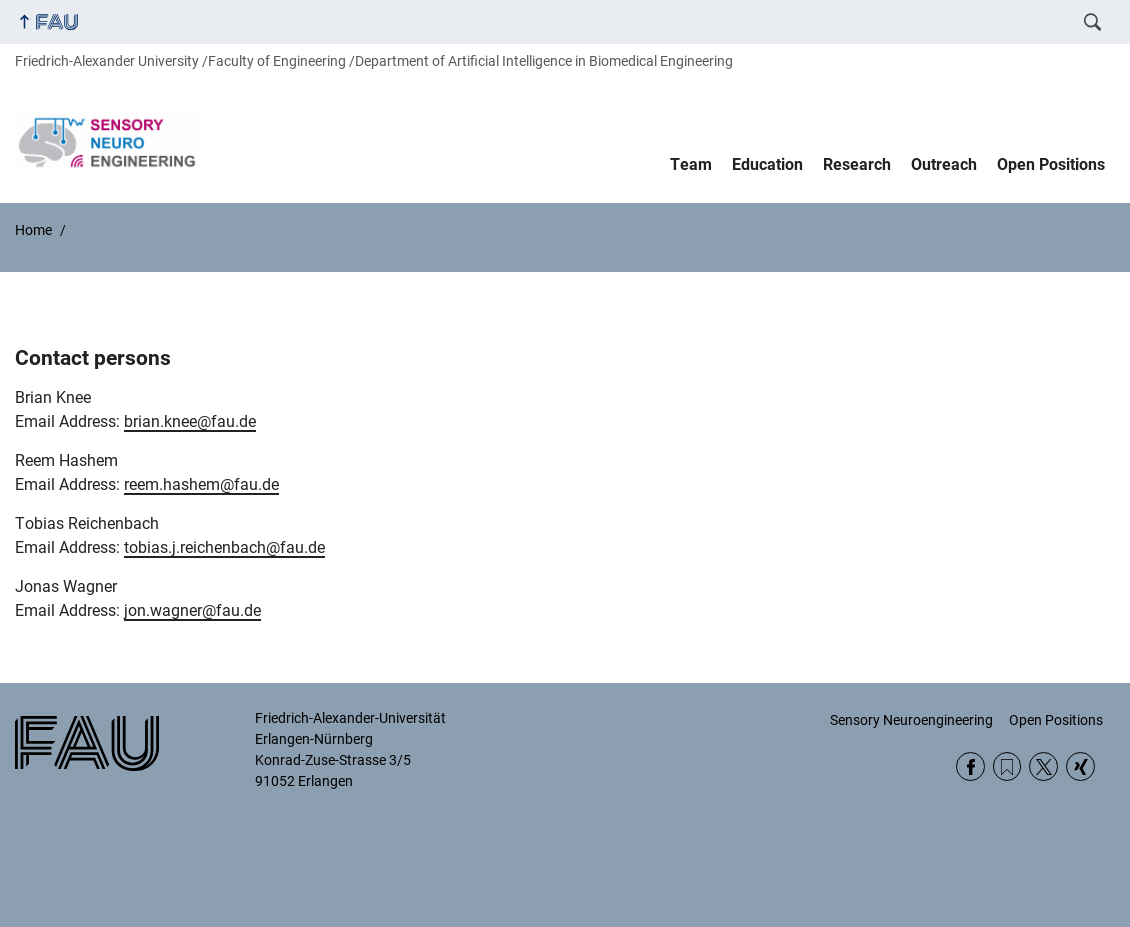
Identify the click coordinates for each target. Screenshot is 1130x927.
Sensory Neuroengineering (911, 720)
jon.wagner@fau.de (192, 610)
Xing (1080, 766)
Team (691, 164)
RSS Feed (1007, 766)
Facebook (970, 766)
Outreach (944, 164)
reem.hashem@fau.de (201, 484)
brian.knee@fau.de (190, 421)
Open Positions (1051, 164)
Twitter (1043, 766)
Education (767, 164)
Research (857, 164)
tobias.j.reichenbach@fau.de (224, 547)
